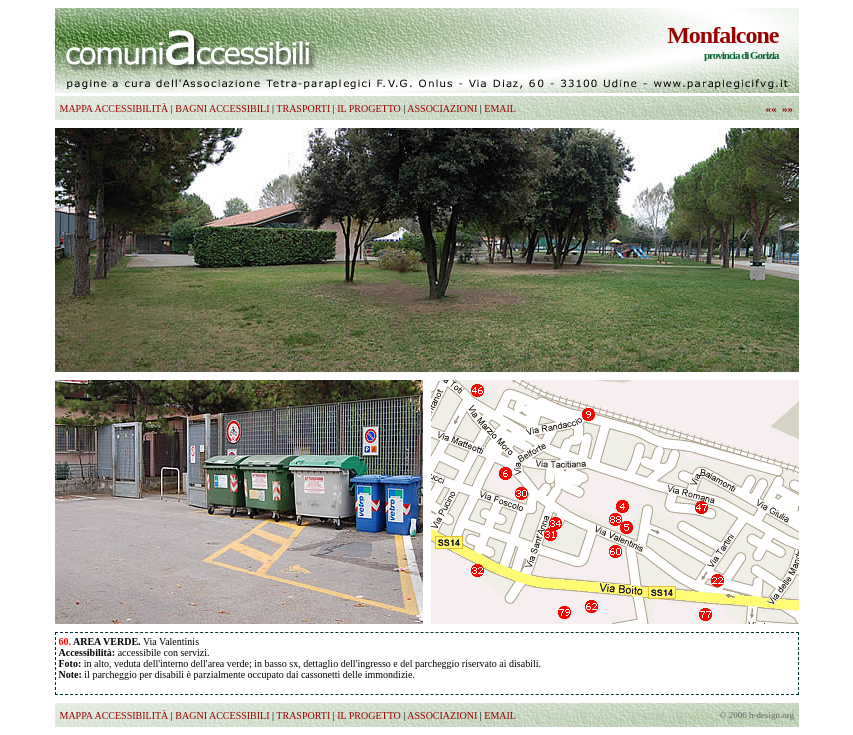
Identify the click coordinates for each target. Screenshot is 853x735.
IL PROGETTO (369, 108)
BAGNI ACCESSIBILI (222, 108)
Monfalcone (722, 35)
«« (771, 108)
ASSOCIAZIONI (442, 108)
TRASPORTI (303, 108)
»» (787, 108)
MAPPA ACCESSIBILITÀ (114, 108)
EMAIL (500, 108)
